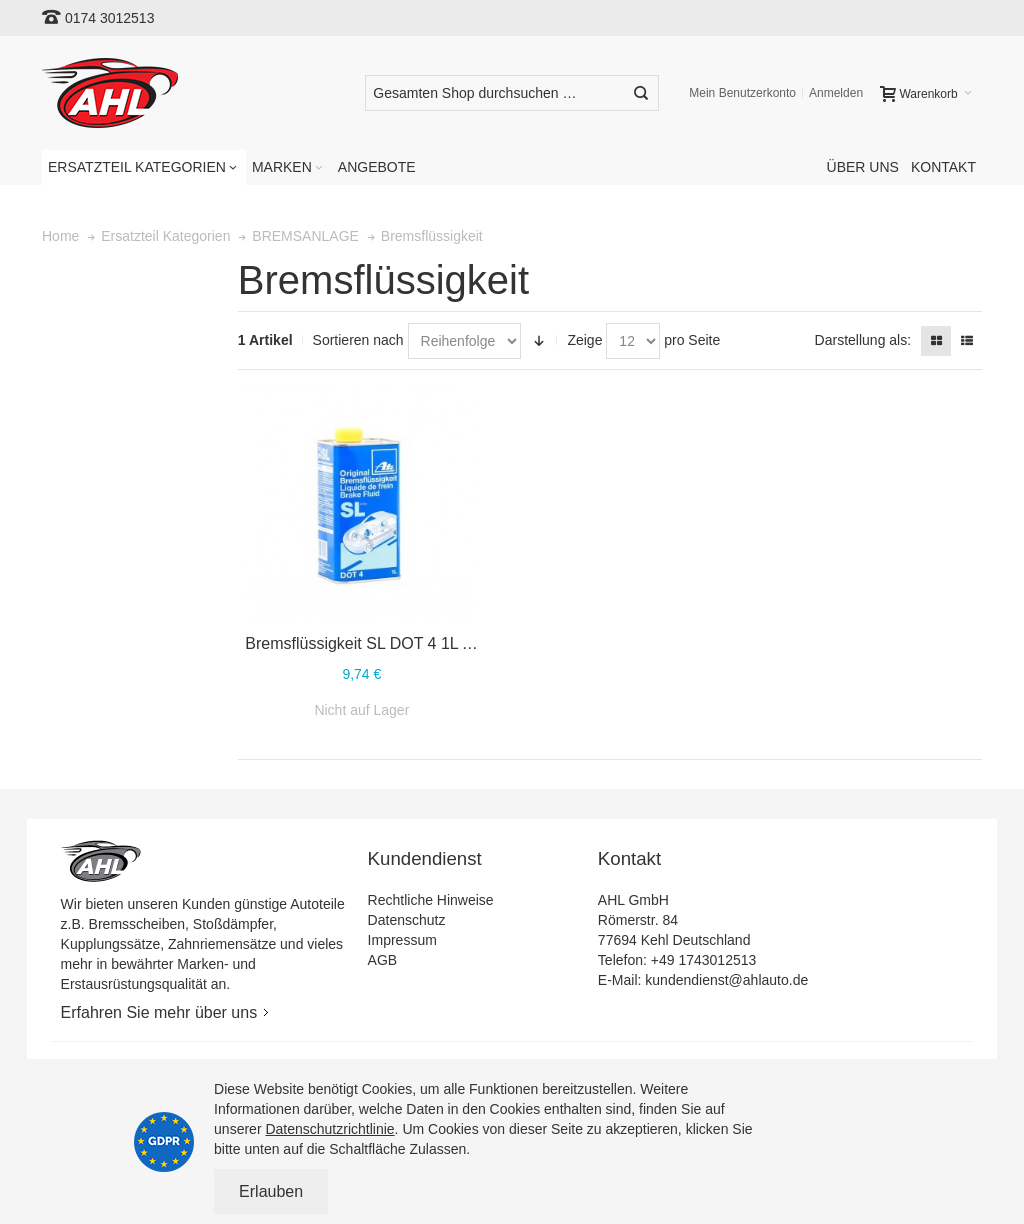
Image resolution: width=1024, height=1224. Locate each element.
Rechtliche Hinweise (431, 900)
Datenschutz (407, 920)
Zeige (584, 340)
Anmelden (836, 93)
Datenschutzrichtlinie (329, 1129)
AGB (383, 960)
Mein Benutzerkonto (742, 93)
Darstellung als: (863, 340)
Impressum (402, 940)
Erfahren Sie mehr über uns (159, 1012)
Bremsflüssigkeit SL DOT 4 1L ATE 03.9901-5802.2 (426, 643)
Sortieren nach (358, 340)
